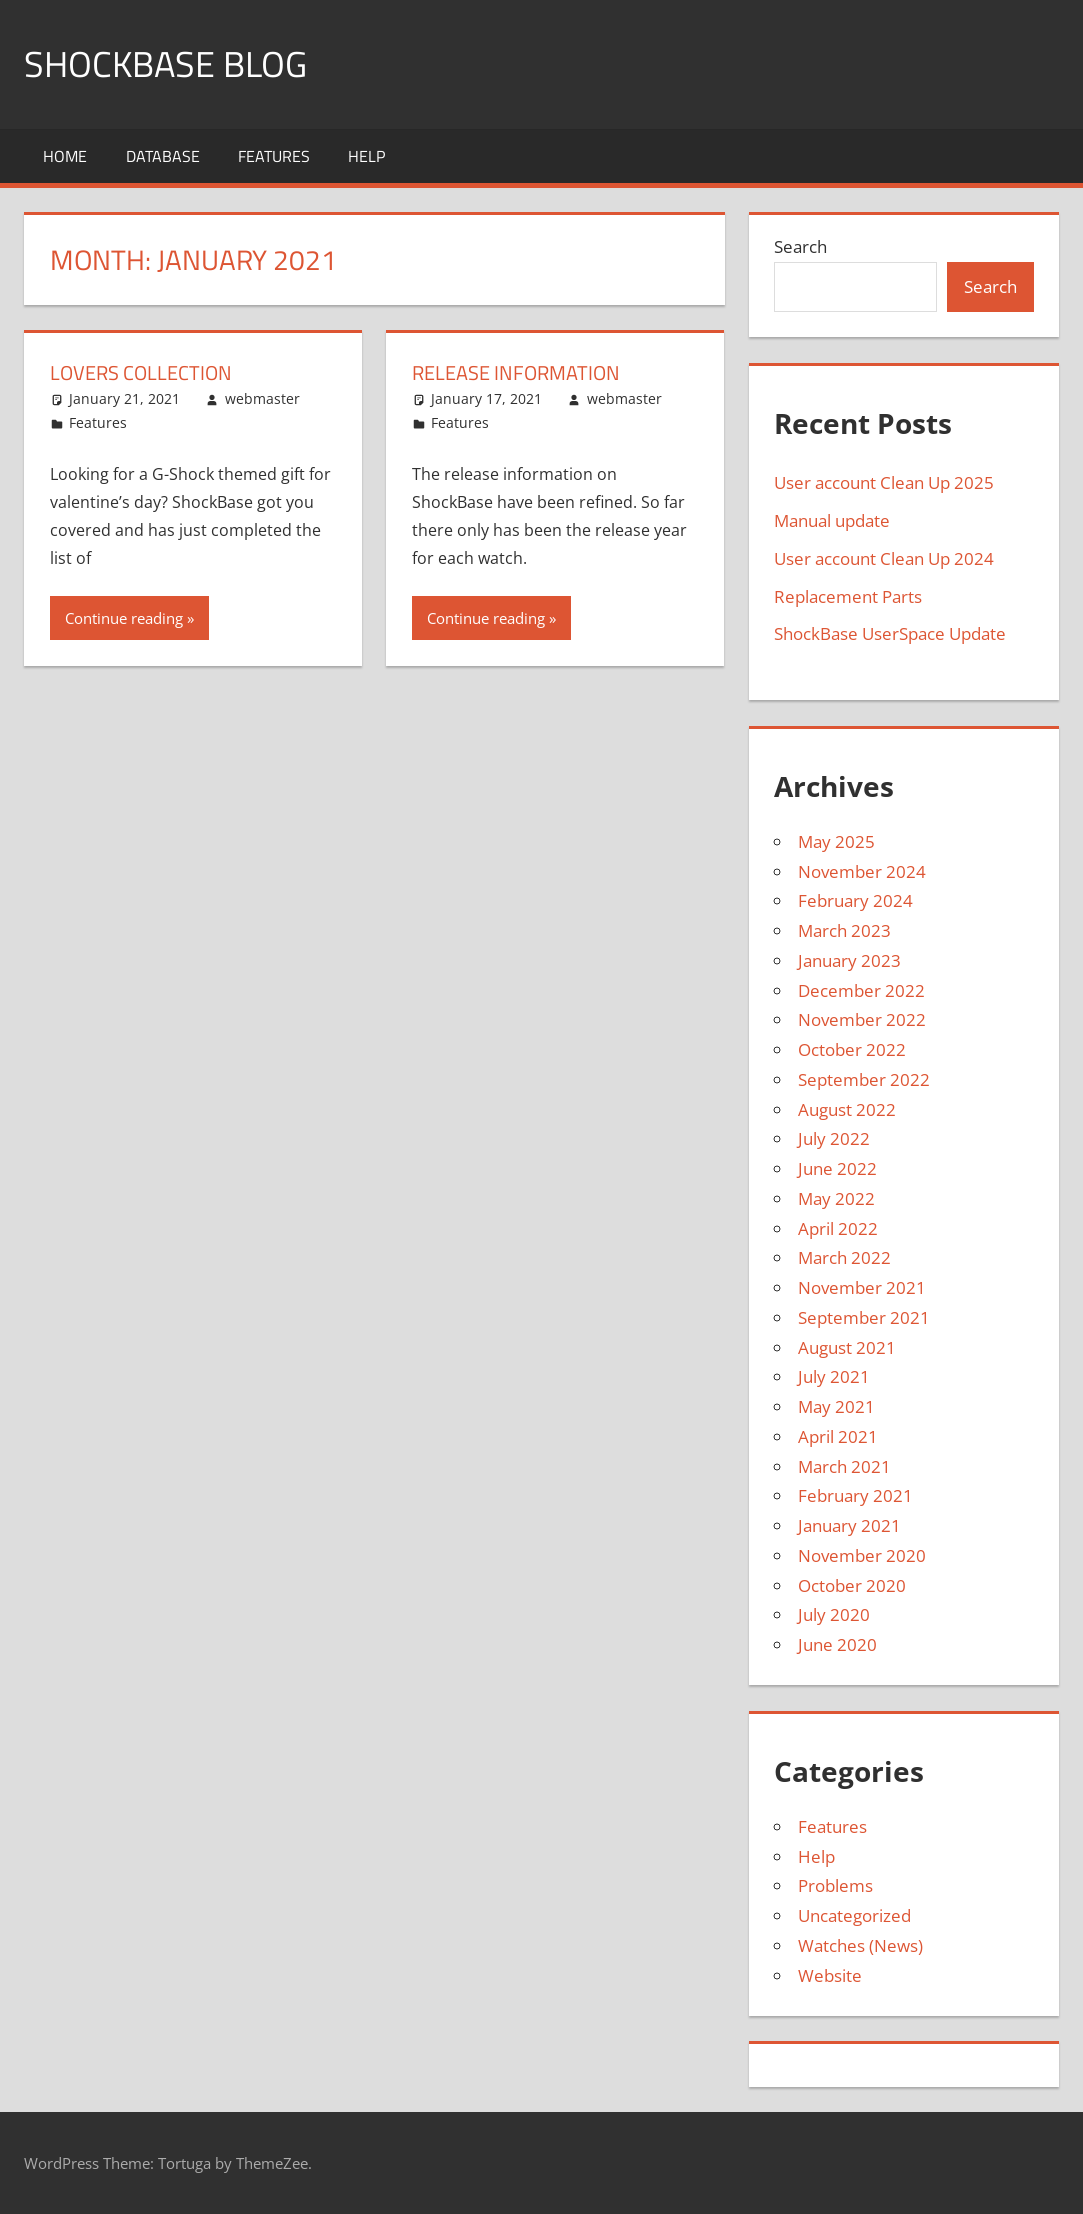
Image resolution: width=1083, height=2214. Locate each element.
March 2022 (844, 1257)
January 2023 (849, 960)
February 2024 (855, 900)
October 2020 (852, 1585)
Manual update (832, 520)
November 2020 (862, 1555)
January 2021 (849, 1525)
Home (65, 156)
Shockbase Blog (165, 63)
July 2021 (834, 1376)
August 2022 (847, 1109)
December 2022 (861, 990)
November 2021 (862, 1287)
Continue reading (124, 618)
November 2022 (862, 1019)
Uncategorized (854, 1915)
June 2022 (837, 1168)
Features (274, 156)
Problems (835, 1885)
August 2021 (847, 1347)
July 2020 (834, 1614)
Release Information (516, 372)
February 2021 (855, 1495)
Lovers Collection (141, 372)
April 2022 (838, 1228)
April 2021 (838, 1436)
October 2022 (852, 1049)
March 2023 (844, 930)
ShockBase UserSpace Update (890, 633)
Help (366, 156)
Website (830, 1975)
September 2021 (864, 1317)
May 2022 (836, 1198)
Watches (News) (860, 1945)
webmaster (262, 398)
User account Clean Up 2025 (884, 482)
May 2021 (836, 1406)
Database (163, 156)
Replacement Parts (848, 596)
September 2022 (864, 1079)
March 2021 (844, 1466)
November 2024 (862, 871)
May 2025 (836, 841)
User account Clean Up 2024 (884, 558)
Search (800, 246)
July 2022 (834, 1138)
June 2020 (837, 1644)
